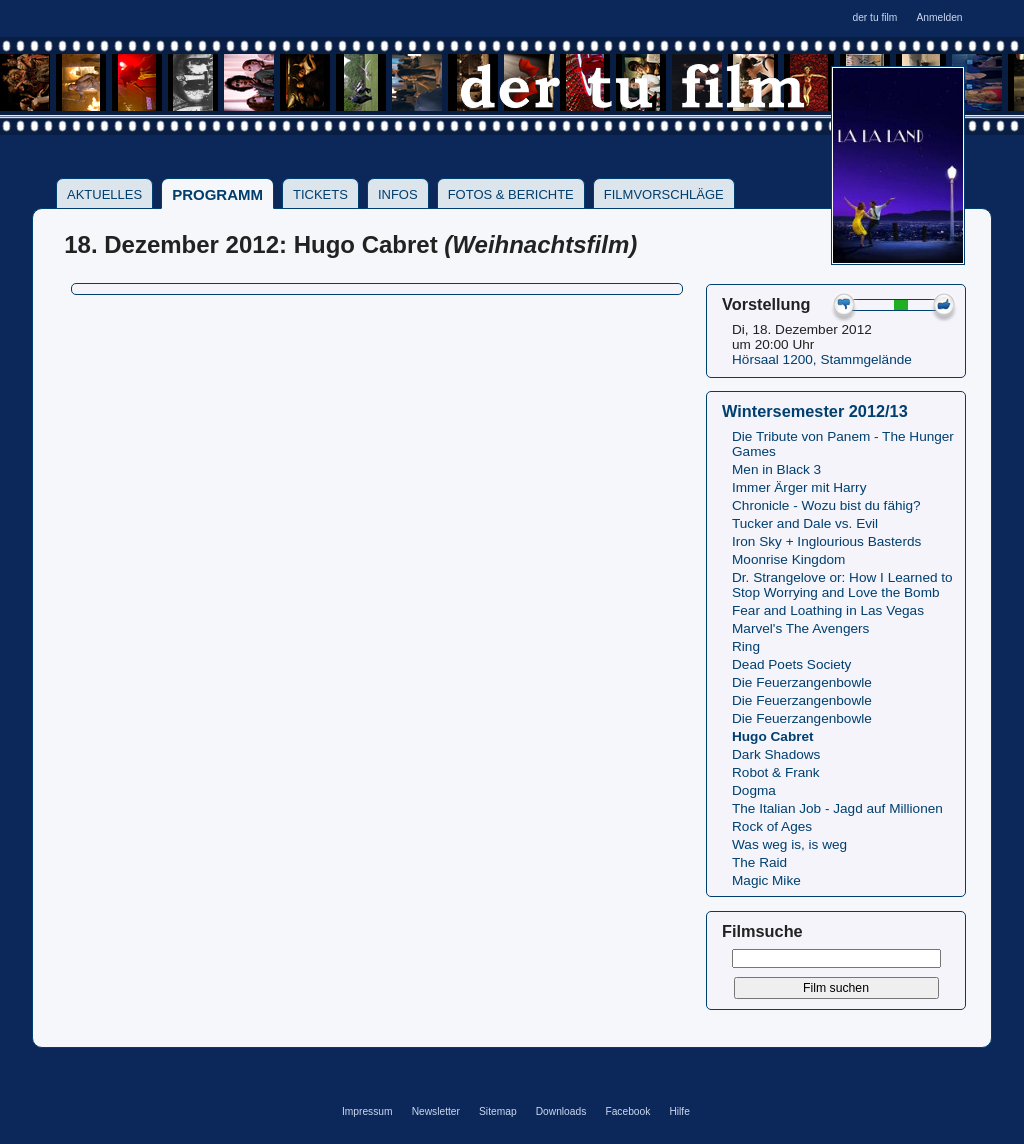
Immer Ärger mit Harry (799, 487)
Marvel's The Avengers (800, 628)
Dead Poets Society (791, 664)
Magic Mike (766, 880)
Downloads (561, 1111)
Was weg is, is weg (789, 844)
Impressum (367, 1111)
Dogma (754, 790)
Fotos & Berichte (511, 194)
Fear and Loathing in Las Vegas (828, 610)
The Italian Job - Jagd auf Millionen (837, 808)
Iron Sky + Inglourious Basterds (826, 541)
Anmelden (939, 17)
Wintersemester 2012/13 (815, 411)
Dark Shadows (776, 754)
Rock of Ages (772, 826)
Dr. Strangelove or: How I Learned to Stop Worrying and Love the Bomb (842, 585)
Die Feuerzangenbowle (802, 682)
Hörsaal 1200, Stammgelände (822, 359)
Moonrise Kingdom (788, 559)
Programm (217, 194)
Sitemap (498, 1111)
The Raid (759, 862)
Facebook (627, 1111)
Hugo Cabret (773, 736)
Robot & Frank (776, 772)
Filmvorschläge (664, 194)
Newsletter (436, 1111)
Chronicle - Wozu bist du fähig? (826, 505)
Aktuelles (104, 194)
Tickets (320, 194)
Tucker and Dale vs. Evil (805, 523)
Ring (746, 646)
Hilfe (679, 1111)
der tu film (874, 17)
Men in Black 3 (776, 469)
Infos (398, 194)
